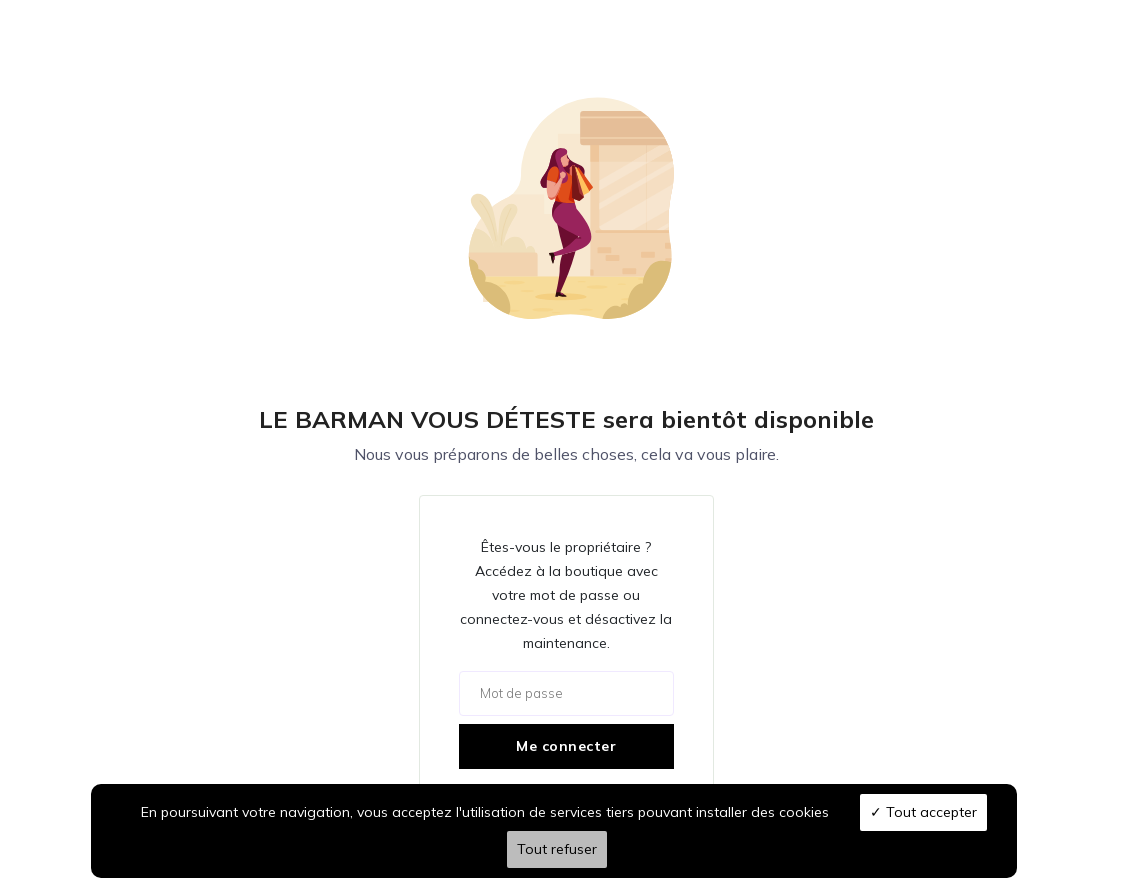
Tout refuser (557, 849)
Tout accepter (923, 812)
